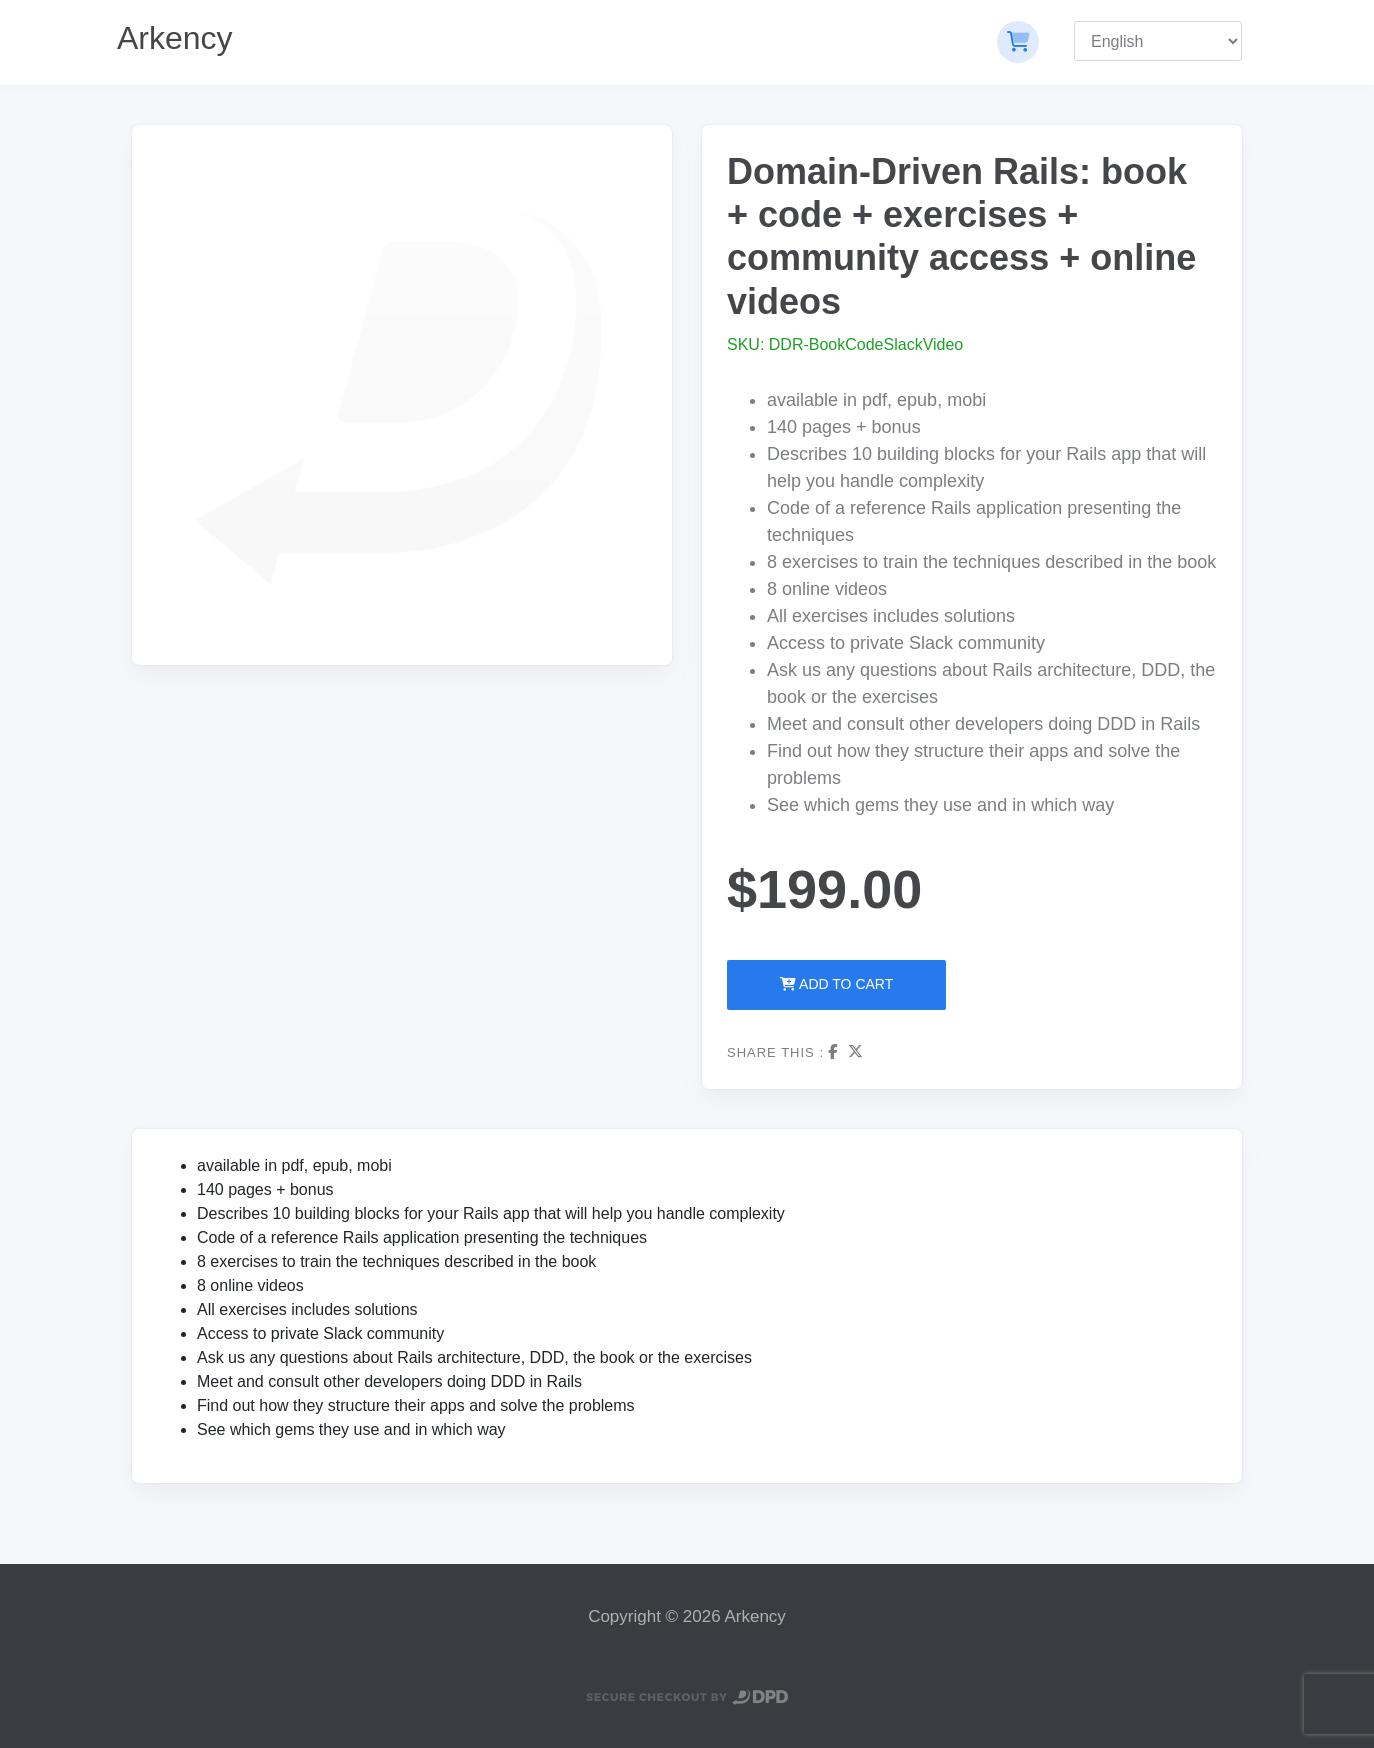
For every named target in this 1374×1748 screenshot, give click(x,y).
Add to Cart (836, 984)
